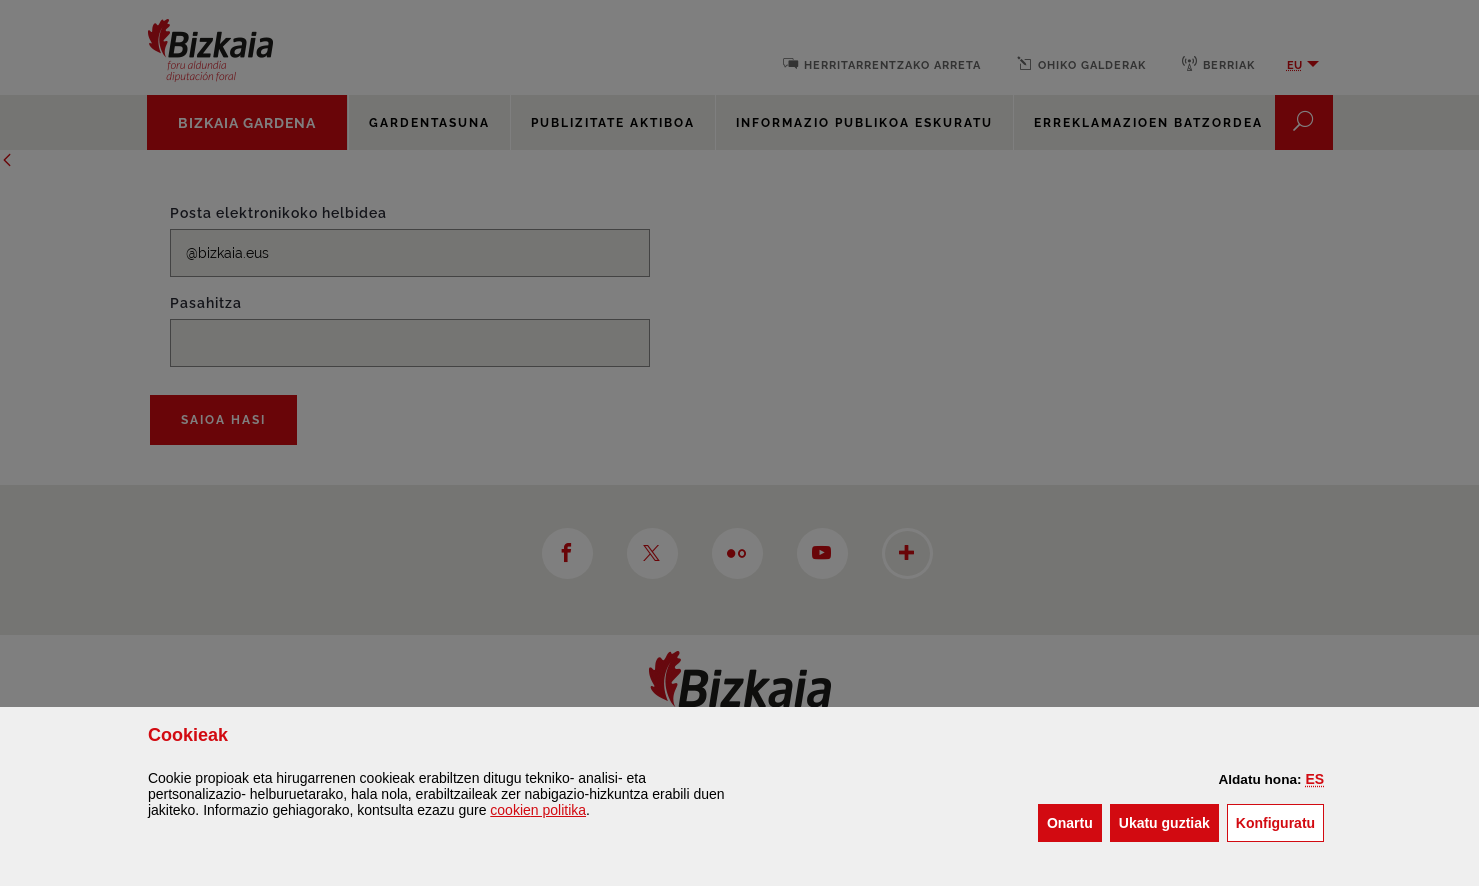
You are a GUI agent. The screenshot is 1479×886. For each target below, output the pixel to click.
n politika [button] (538, 810)
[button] (1314, 779)
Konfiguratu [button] (1280, 821)
